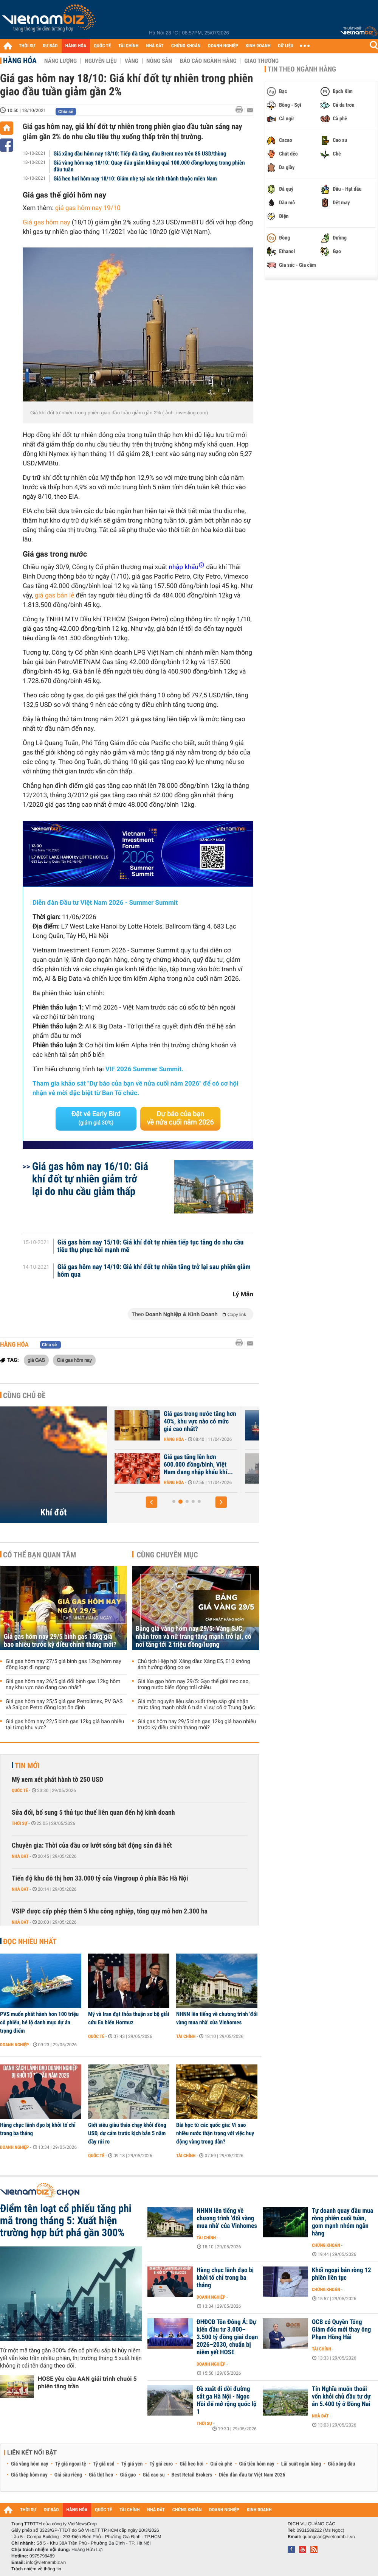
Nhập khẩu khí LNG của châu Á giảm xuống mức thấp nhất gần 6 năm (151, 1464)
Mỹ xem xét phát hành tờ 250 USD (57, 1780)
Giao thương (261, 61)
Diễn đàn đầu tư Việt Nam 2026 (252, 2475)
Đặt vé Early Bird (96, 1118)
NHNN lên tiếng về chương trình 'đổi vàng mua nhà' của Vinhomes (217, 2018)
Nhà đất (20, 1856)
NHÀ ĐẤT (154, 46)
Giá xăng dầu (341, 2464)
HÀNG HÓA (76, 46)
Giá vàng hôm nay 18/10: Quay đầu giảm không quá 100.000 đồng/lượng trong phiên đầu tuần (149, 166)
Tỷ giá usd (104, 2464)
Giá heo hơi (191, 2464)
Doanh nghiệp (14, 2044)
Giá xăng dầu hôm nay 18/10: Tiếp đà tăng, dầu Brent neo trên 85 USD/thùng (140, 153)
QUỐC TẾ (102, 46)
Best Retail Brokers (192, 2475)
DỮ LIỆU (285, 46)
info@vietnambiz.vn (46, 2562)
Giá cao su (154, 2475)
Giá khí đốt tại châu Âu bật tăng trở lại (149, 1417)
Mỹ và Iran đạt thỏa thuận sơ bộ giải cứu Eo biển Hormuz (128, 2018)
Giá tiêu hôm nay (256, 2464)
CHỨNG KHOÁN (186, 46)
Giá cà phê (221, 2464)
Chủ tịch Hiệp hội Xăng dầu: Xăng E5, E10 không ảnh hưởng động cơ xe (194, 1664)
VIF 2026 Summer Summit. (144, 1069)
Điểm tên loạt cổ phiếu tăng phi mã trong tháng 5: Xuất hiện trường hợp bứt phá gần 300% (66, 2221)
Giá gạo (128, 2475)
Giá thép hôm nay (29, 2475)
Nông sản (159, 61)
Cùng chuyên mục (167, 1554)
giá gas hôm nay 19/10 (88, 208)
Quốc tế (20, 1790)
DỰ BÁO (50, 46)
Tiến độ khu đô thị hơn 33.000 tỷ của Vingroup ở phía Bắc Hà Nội (100, 1878)
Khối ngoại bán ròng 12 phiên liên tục (341, 2274)
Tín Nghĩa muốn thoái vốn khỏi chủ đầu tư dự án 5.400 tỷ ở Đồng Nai (341, 2396)
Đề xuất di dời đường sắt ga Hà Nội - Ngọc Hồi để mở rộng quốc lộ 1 (226, 2400)
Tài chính (185, 2036)
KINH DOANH (258, 46)
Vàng (131, 61)
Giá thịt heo (101, 2475)
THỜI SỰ (27, 46)
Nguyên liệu (101, 61)
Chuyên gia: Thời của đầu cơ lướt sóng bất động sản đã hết (92, 1846)
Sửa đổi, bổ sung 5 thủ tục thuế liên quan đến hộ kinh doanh (93, 1813)
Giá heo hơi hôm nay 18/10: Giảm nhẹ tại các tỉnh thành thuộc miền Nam (135, 178)
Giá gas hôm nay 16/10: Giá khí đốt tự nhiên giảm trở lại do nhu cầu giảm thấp (90, 1179)
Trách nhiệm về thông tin (36, 2568)
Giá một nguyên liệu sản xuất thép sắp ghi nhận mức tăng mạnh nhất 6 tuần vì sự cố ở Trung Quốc (196, 1705)
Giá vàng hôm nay (29, 2464)
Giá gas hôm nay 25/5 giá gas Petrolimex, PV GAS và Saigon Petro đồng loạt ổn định (64, 1705)
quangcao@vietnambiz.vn (328, 2536)
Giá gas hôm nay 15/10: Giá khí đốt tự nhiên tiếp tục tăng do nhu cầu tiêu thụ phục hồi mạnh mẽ (150, 1246)
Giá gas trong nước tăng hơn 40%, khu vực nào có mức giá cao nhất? (281, 1421)
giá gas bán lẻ (54, 595)
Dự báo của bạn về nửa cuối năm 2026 (180, 1118)
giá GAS (36, 1359)
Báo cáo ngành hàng (208, 61)
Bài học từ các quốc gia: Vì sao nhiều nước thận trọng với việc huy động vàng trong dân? (215, 2133)
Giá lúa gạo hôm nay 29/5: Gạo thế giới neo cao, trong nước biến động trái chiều (193, 1684)
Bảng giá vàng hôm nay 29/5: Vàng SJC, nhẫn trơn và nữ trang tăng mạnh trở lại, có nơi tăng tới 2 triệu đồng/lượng (193, 1637)
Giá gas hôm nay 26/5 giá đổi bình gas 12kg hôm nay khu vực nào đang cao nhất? (63, 1684)
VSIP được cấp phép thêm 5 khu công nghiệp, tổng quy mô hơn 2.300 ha (110, 1911)
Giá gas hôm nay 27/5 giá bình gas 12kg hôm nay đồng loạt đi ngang (63, 1664)
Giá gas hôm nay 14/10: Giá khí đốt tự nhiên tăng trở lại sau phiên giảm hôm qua (154, 1271)
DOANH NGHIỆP (223, 46)
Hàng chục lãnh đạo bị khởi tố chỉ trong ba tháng (38, 2129)
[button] (152, 1502)
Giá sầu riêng (68, 2475)
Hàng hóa (20, 60)
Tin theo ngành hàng (302, 69)
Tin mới (27, 1765)
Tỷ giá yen (132, 2464)
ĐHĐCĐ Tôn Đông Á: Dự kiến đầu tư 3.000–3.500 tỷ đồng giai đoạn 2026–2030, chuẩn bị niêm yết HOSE (227, 2337)
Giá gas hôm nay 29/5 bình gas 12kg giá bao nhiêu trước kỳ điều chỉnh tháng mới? (60, 1641)
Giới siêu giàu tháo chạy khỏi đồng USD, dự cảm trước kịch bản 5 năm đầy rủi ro (127, 2133)
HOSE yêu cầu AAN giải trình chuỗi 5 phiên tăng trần (87, 2382)
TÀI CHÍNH (128, 46)
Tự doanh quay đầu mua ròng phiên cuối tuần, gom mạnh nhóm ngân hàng (342, 2222)
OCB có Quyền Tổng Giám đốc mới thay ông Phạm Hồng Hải (341, 2329)
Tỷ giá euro (161, 2464)
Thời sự (19, 1823)
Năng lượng (60, 61)
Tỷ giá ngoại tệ (70, 2464)
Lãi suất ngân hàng (301, 2464)
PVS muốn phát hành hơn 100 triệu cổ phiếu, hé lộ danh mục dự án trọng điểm (39, 2022)
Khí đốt (53, 1512)
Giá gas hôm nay (46, 222)
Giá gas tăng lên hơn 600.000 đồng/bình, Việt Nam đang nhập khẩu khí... (279, 1464)
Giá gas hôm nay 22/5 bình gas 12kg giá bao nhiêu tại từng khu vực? (65, 1725)
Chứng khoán (326, 2245)
